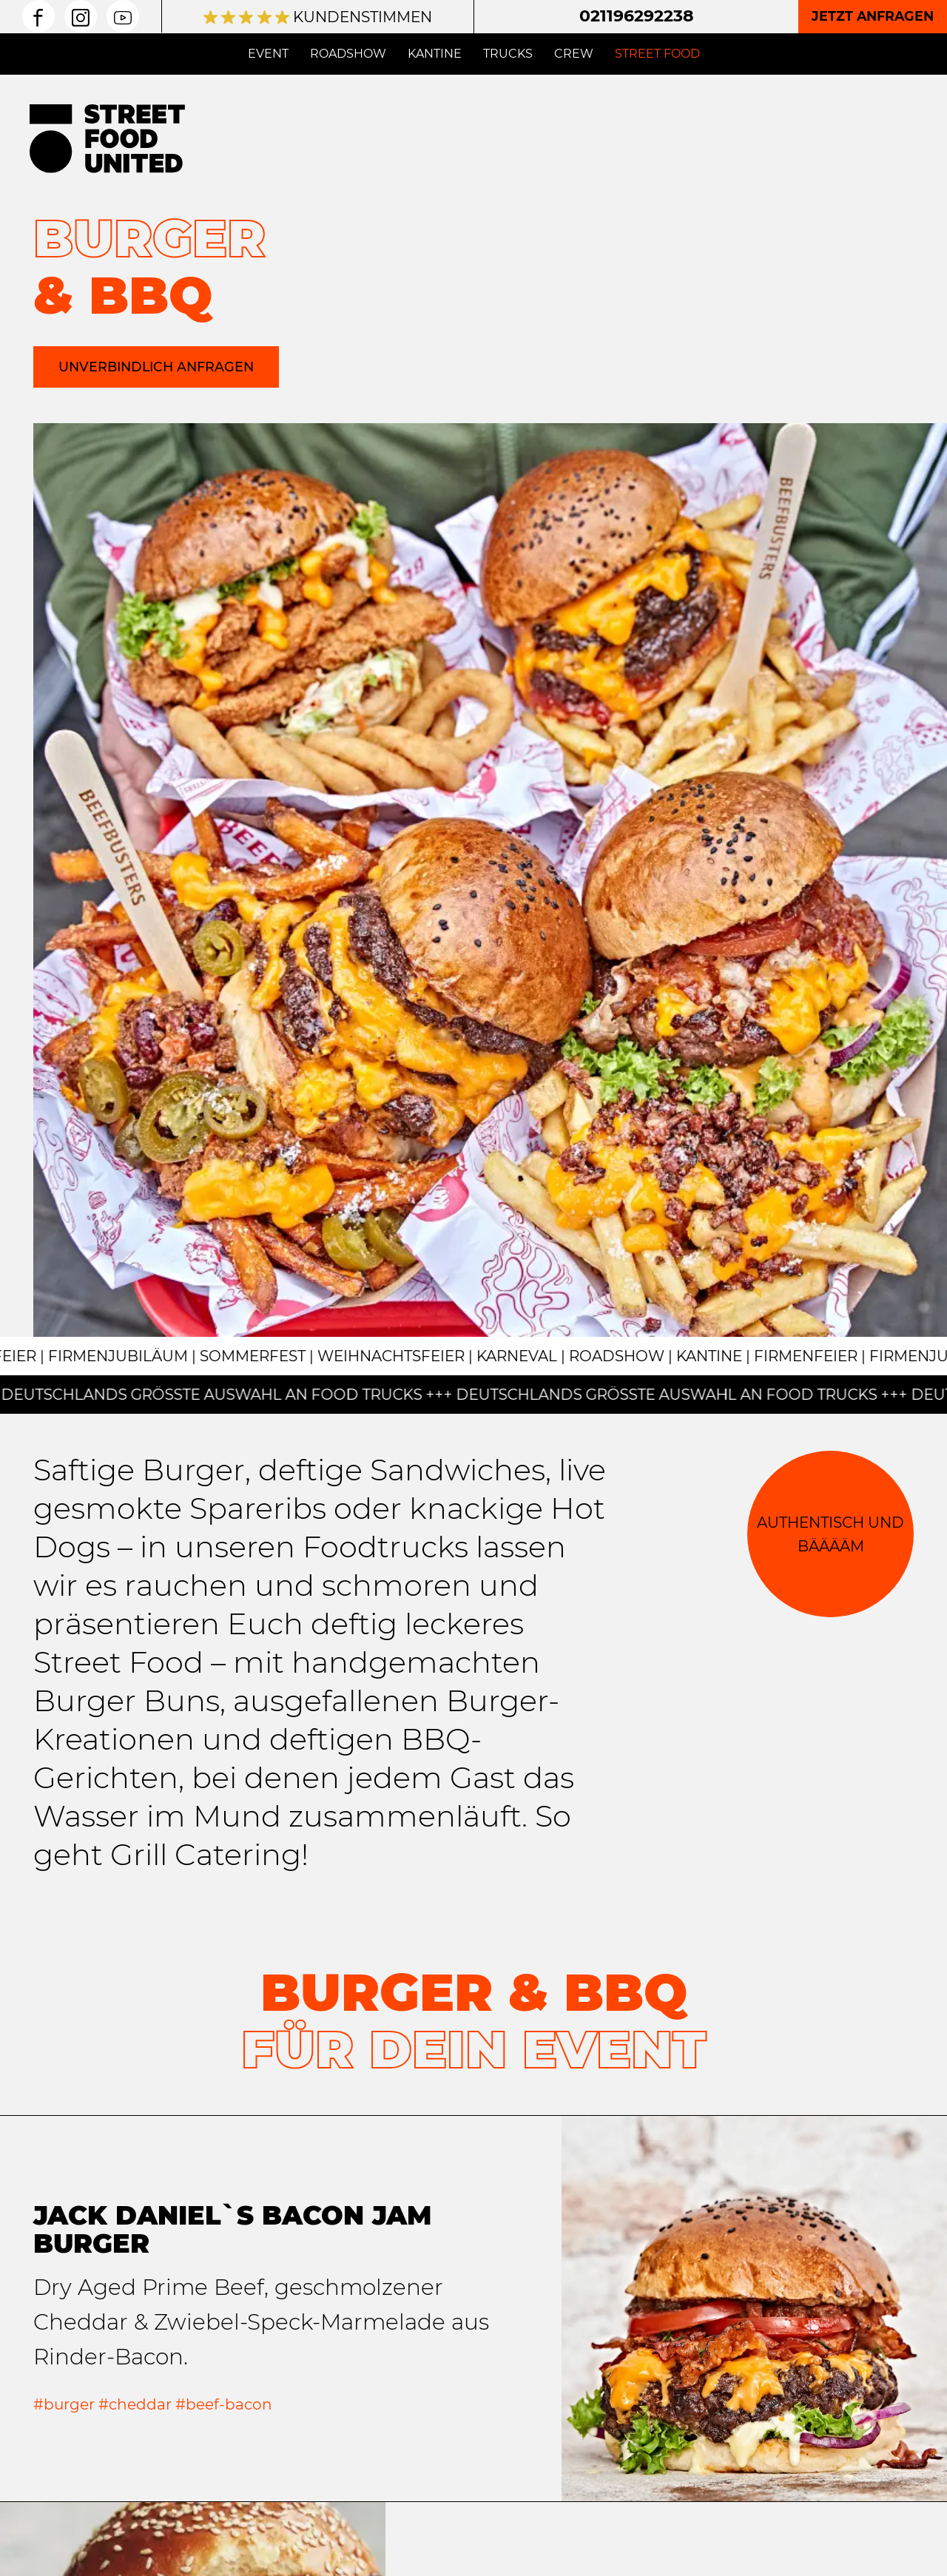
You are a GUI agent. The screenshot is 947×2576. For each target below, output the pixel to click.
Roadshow (348, 54)
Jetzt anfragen (873, 16)
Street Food (657, 54)
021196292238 (636, 16)
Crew (573, 54)
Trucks (508, 54)
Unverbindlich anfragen (156, 366)
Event (268, 54)
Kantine (435, 54)
